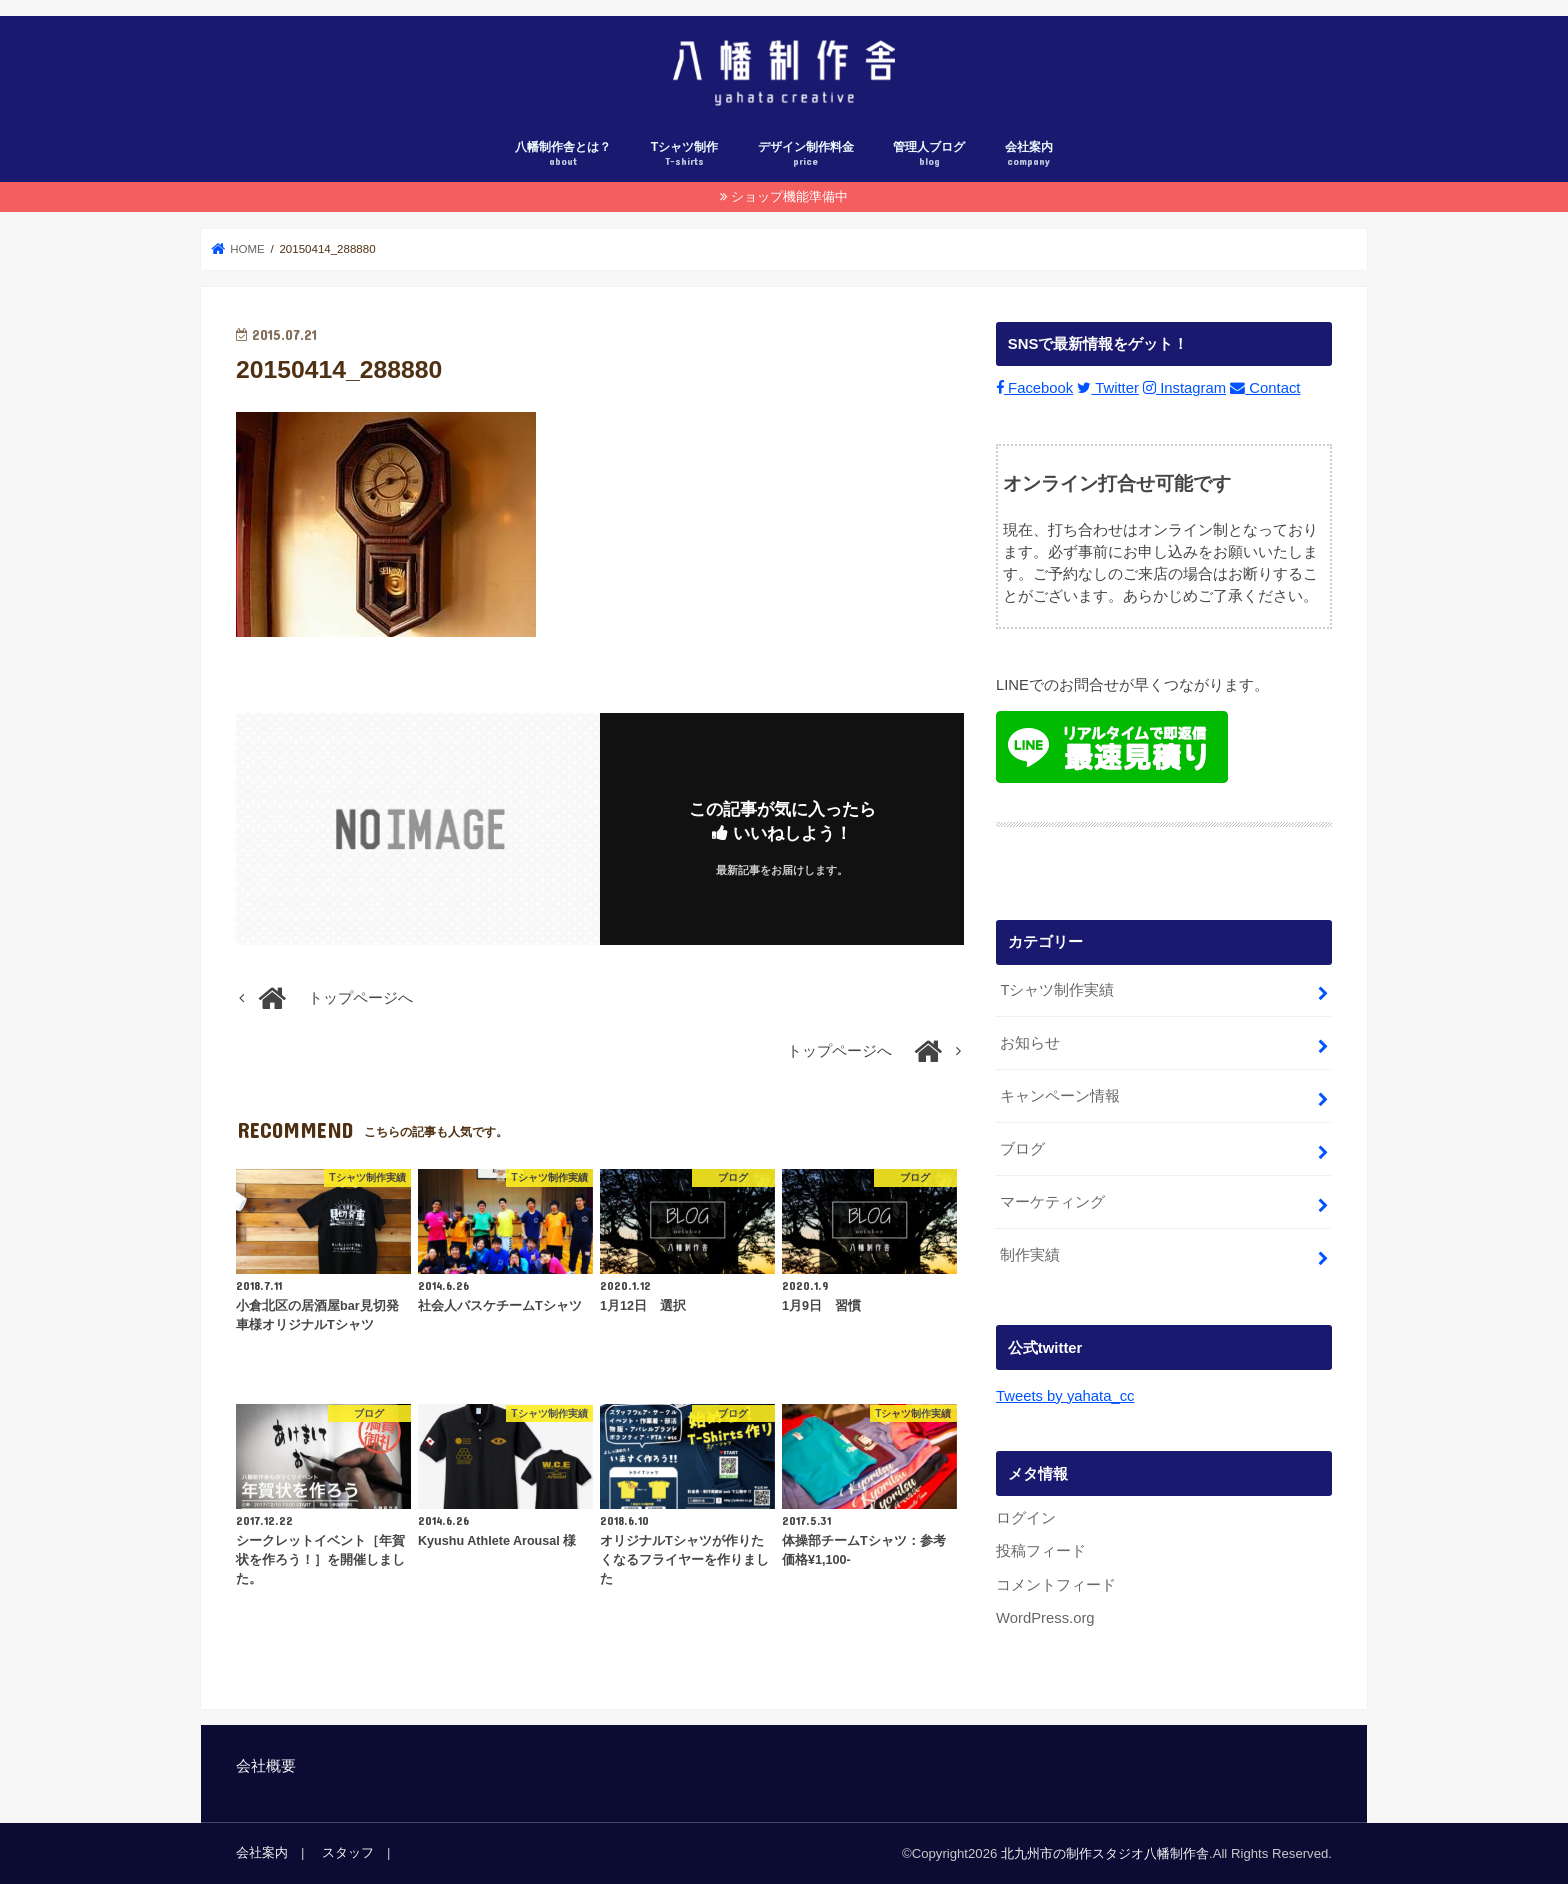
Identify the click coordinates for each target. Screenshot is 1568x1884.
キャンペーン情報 (1060, 1096)
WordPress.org (1045, 1618)
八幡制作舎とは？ (563, 154)
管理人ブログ (929, 154)
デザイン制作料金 (806, 154)
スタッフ (348, 1852)
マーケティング (1052, 1202)
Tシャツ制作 (685, 154)
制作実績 (1030, 1255)
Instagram (1184, 389)
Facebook (1034, 389)
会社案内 (1029, 154)
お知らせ (1030, 1043)
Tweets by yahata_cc (1065, 1396)
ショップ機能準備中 (789, 196)
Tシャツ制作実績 (1057, 990)
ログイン (1026, 1518)
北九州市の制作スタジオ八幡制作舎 (1105, 1853)
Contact (1265, 389)
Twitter (1108, 389)
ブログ (1022, 1149)
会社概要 (266, 1766)
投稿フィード (1041, 1551)
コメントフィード (1056, 1585)
